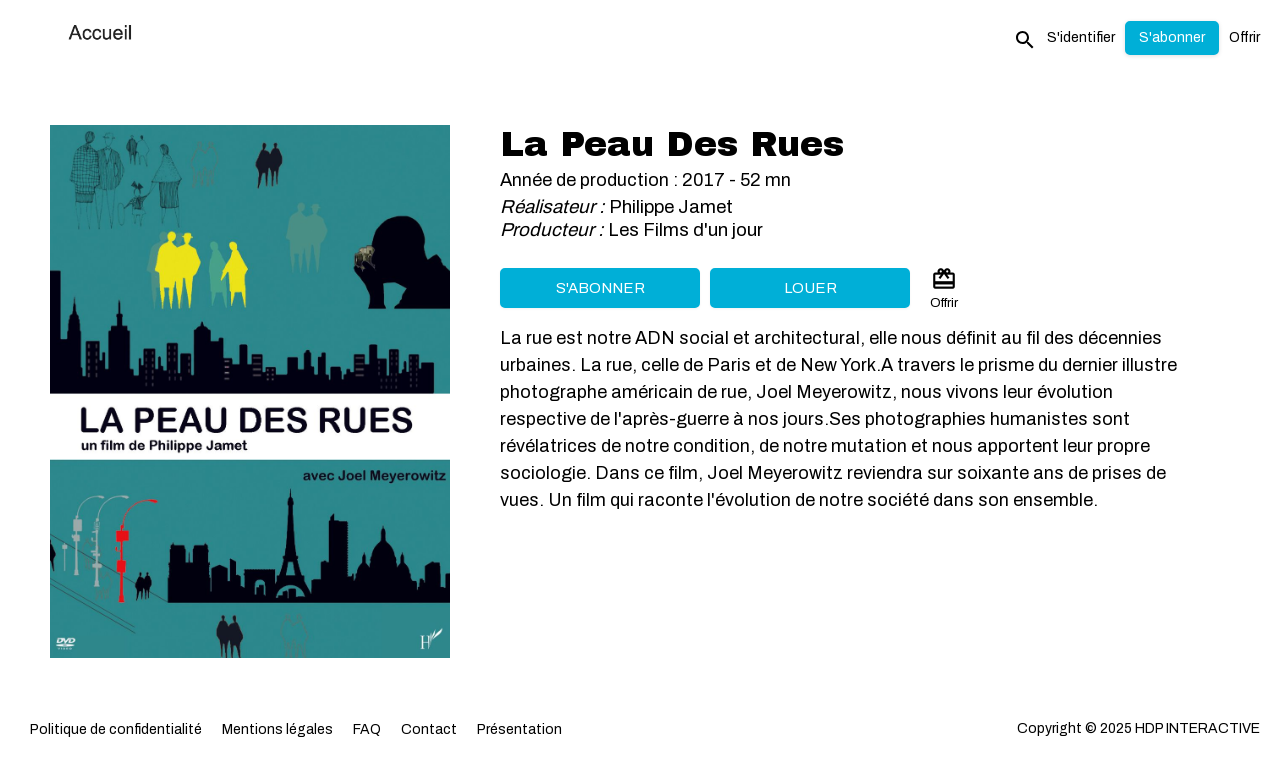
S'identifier (1081, 37)
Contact (429, 729)
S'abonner (600, 288)
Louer (810, 288)
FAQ (367, 729)
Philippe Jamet (671, 207)
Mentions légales (277, 729)
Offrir (1244, 37)
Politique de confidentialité (116, 729)
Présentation (519, 729)
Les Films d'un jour (685, 230)
